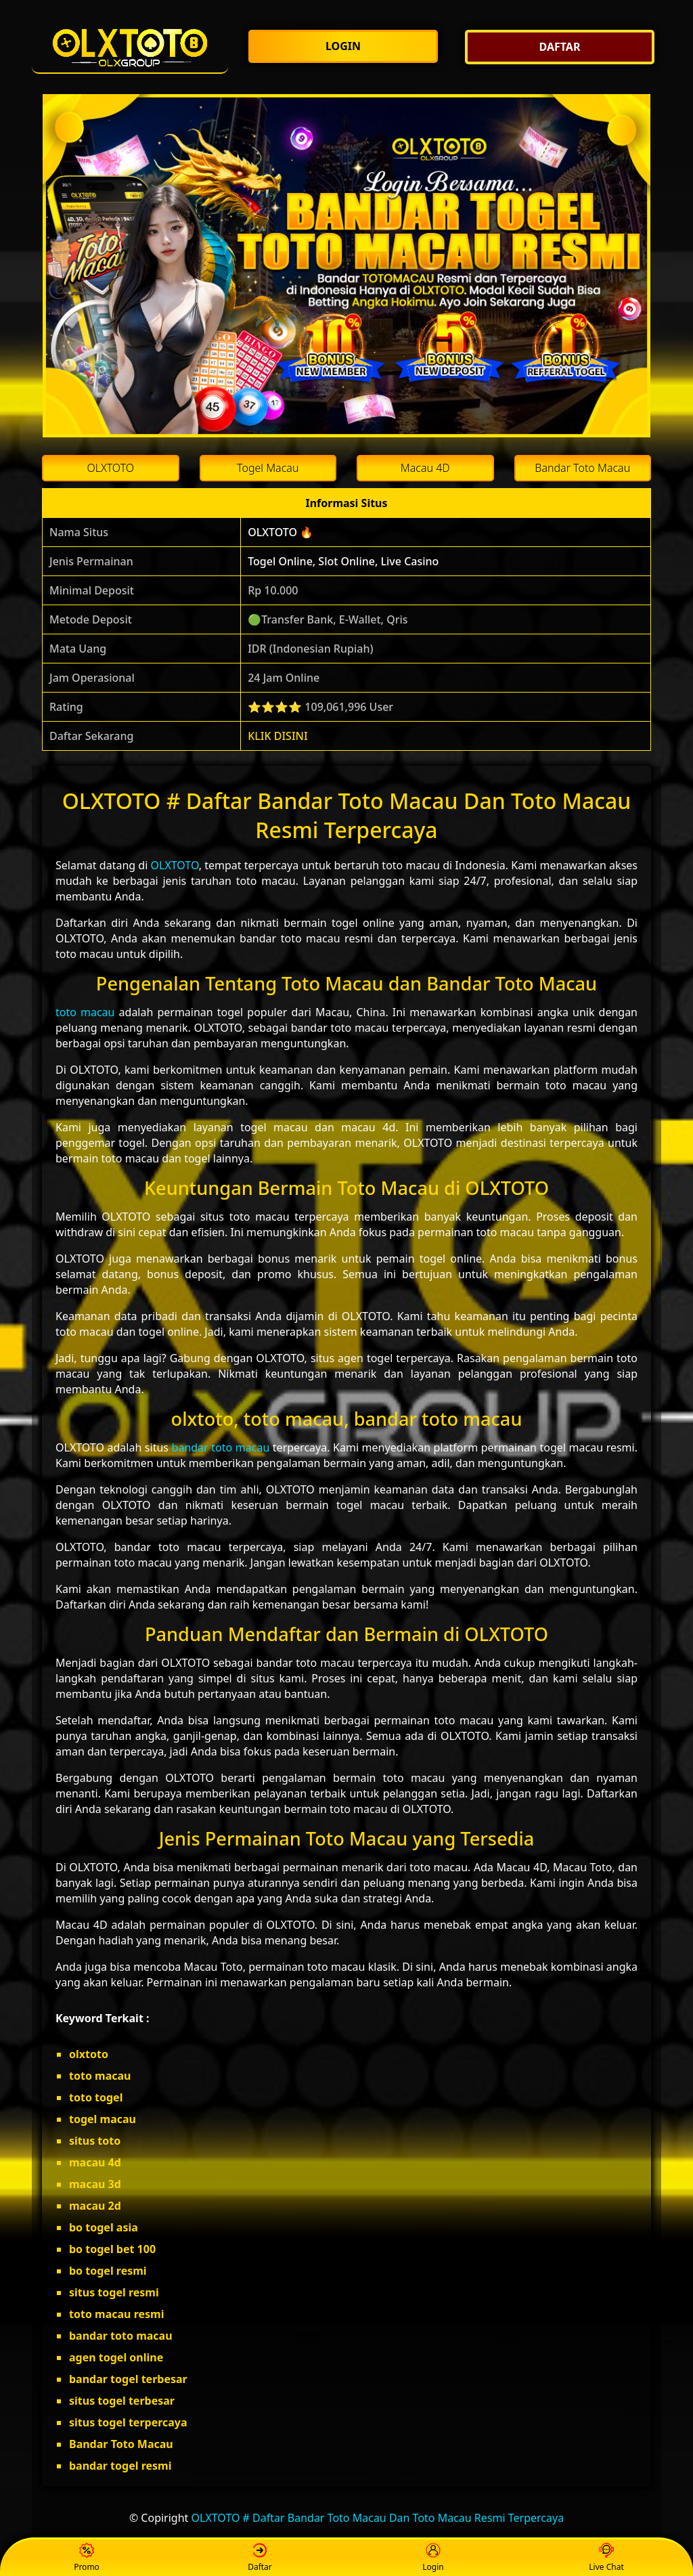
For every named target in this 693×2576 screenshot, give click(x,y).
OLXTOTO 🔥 (280, 532)
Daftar (260, 2558)
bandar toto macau (221, 1447)
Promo (86, 2558)
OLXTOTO (175, 865)
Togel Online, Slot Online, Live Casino (343, 561)
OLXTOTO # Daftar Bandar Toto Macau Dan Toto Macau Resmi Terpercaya (378, 2517)
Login (432, 2558)
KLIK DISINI (278, 735)
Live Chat (606, 2558)
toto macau (84, 1012)
